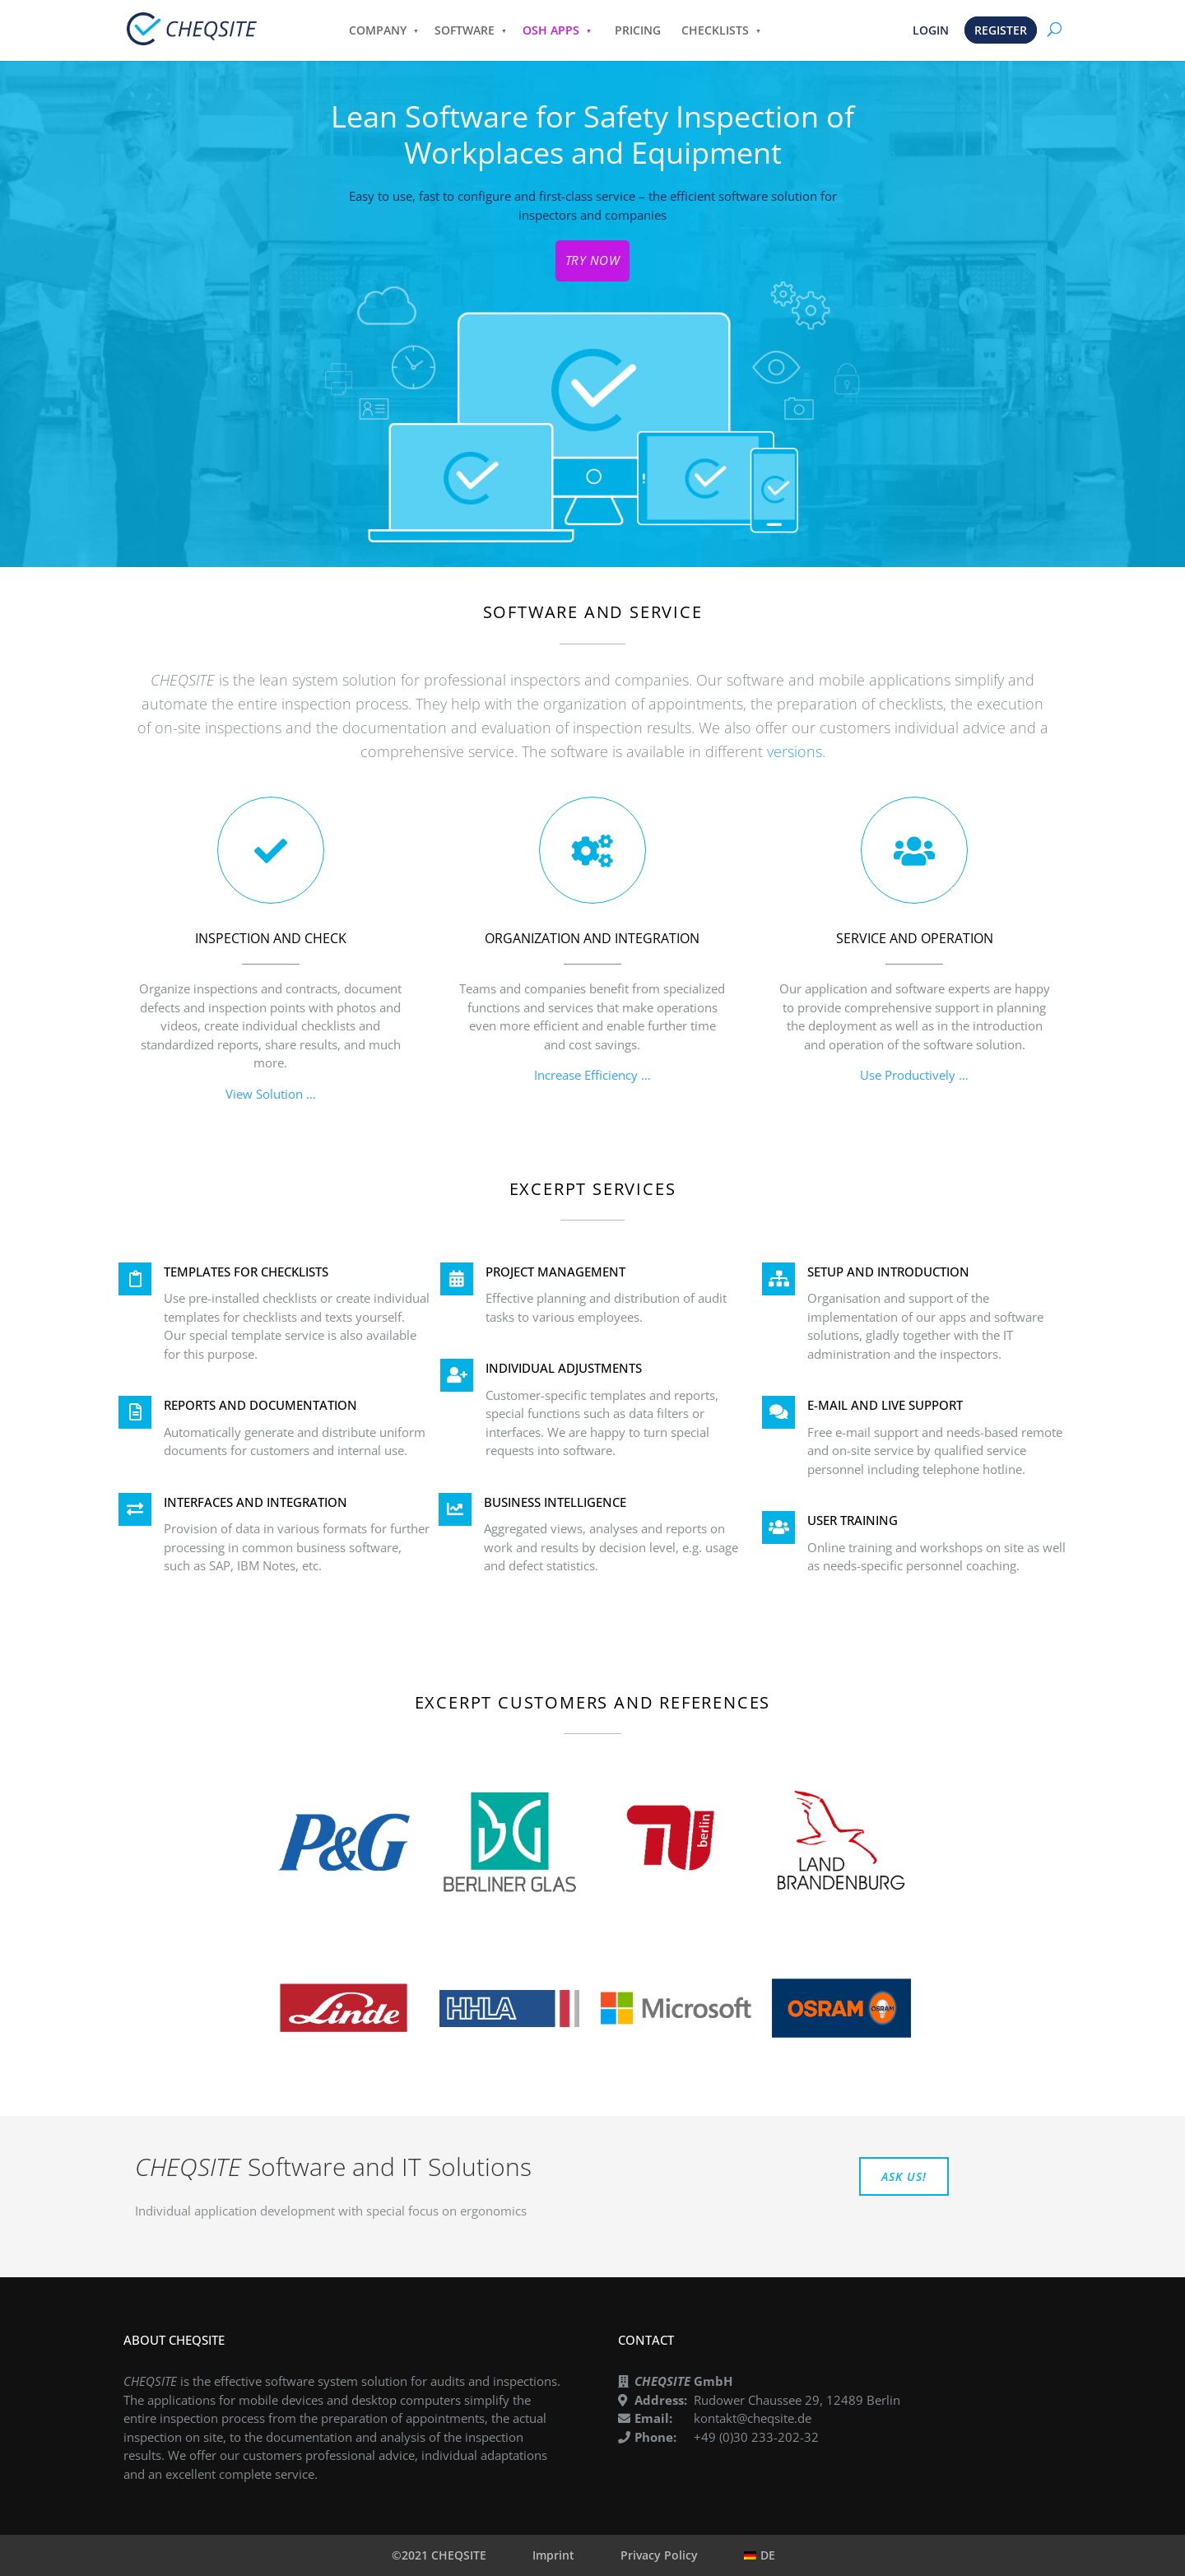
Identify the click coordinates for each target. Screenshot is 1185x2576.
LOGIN (931, 30)
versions (794, 751)
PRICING (638, 30)
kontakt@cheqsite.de (752, 2418)
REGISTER (1000, 30)
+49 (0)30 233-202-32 (756, 2437)
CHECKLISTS (715, 30)
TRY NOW (592, 260)
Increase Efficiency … (592, 1075)
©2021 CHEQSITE (439, 2555)
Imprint (553, 2555)
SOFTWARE (464, 30)
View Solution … (270, 1094)
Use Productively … (914, 1075)
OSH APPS (551, 30)
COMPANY (378, 30)
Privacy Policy (659, 2555)
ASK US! (904, 2176)
